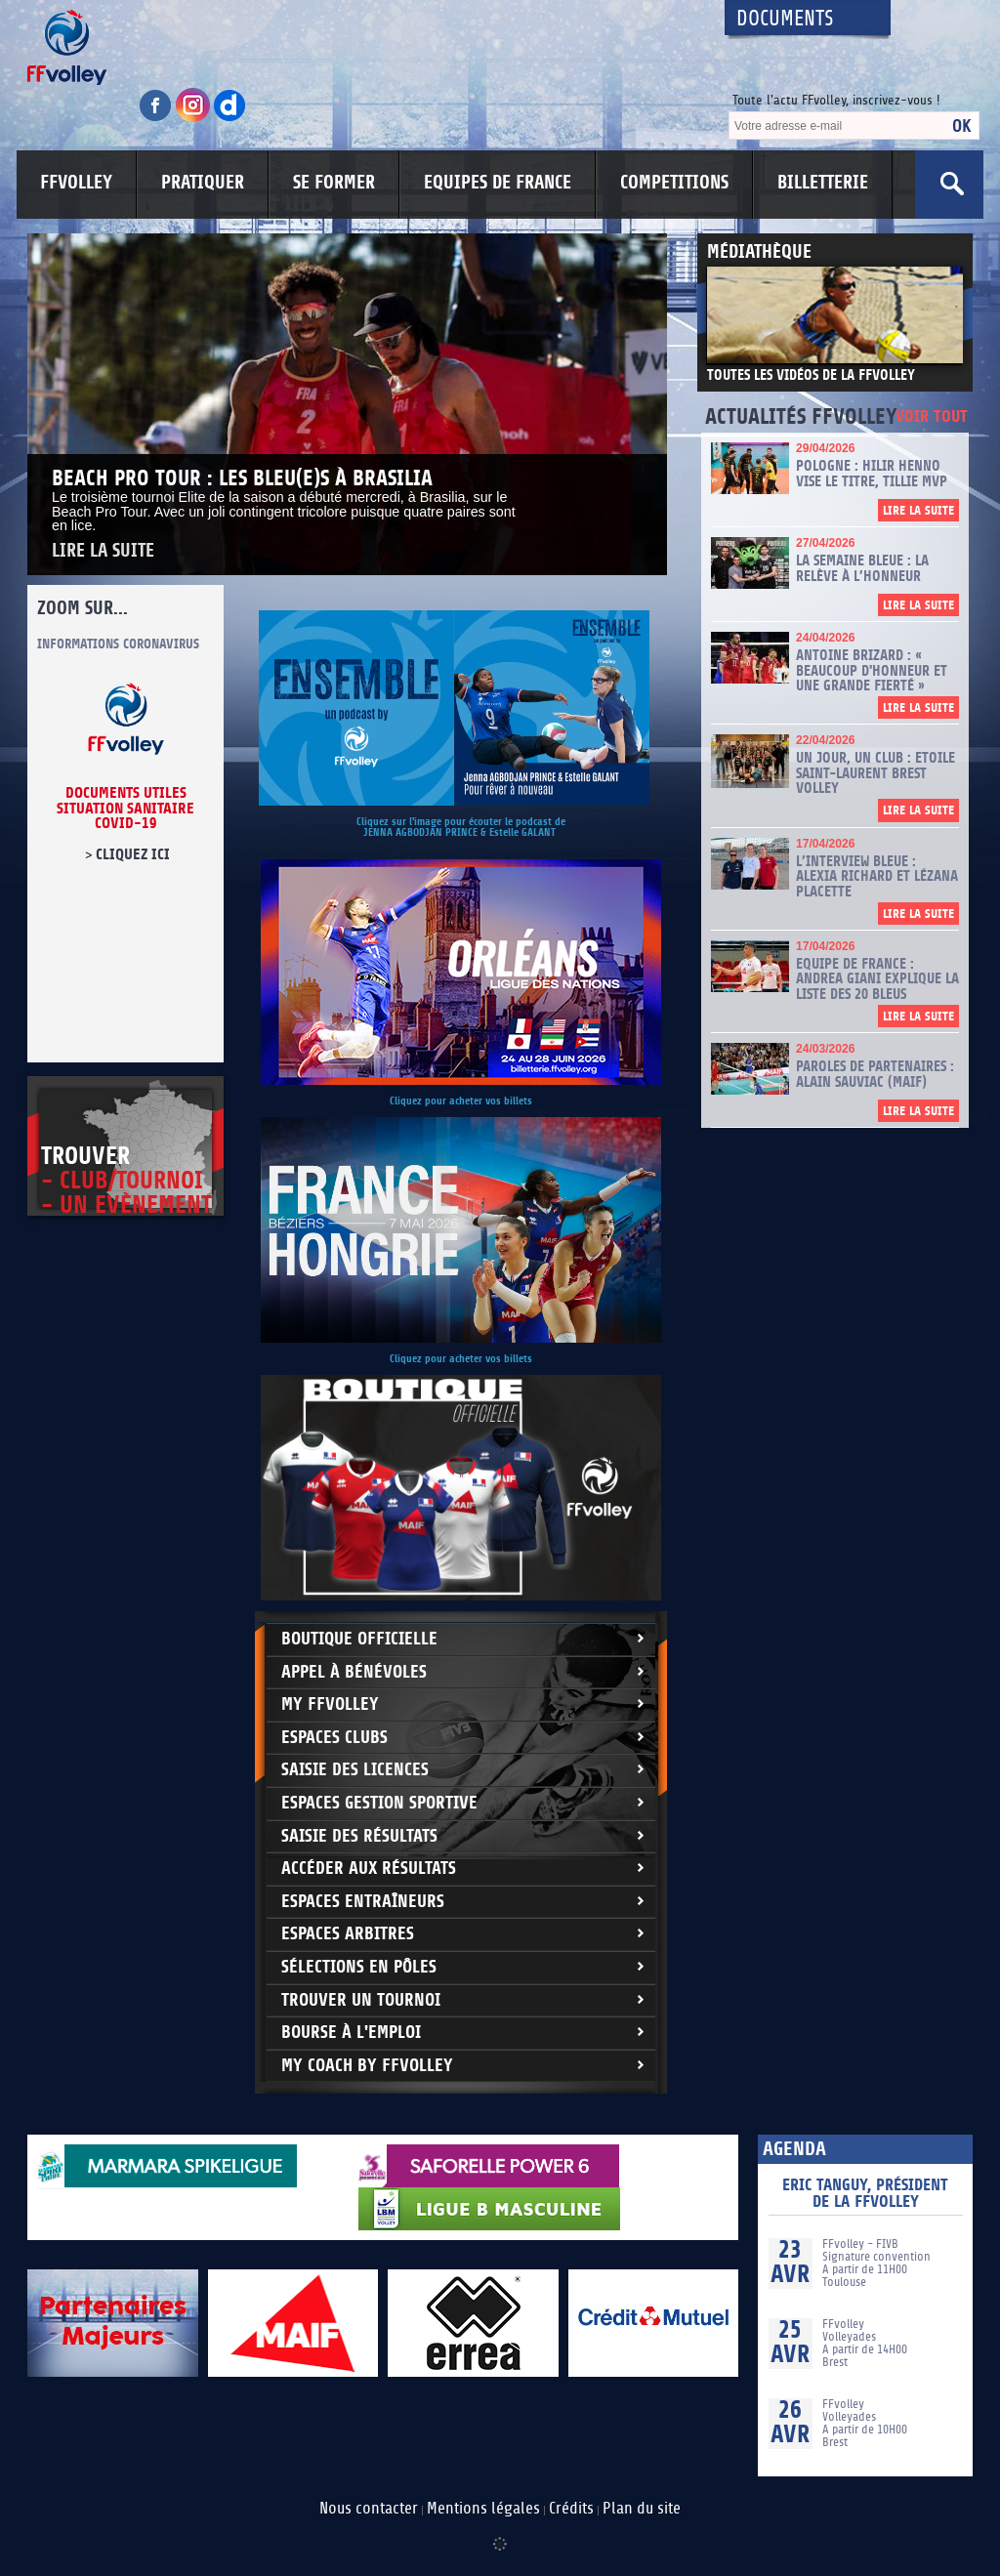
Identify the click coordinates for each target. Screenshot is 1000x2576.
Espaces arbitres (347, 1934)
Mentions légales (483, 2508)
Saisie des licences (355, 1770)
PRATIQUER (202, 182)
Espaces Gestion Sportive (379, 1803)
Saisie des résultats (359, 1836)
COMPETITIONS (674, 182)
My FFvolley (330, 1704)
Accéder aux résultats (368, 1868)
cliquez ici (133, 854)
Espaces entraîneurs (362, 1901)
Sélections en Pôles (359, 1967)
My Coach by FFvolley (367, 2066)
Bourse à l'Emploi (351, 2032)
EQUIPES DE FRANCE (497, 182)
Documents (785, 19)
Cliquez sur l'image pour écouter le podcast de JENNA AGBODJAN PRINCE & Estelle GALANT (460, 827)
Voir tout (932, 417)
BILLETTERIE (822, 182)
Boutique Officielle (359, 1639)
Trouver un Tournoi (360, 2000)
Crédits (571, 2508)
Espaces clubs (334, 1737)
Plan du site (642, 2508)
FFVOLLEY (76, 182)
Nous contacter (368, 2508)
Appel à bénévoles (354, 1672)
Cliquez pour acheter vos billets (461, 1101)
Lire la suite (103, 551)
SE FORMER (334, 182)
